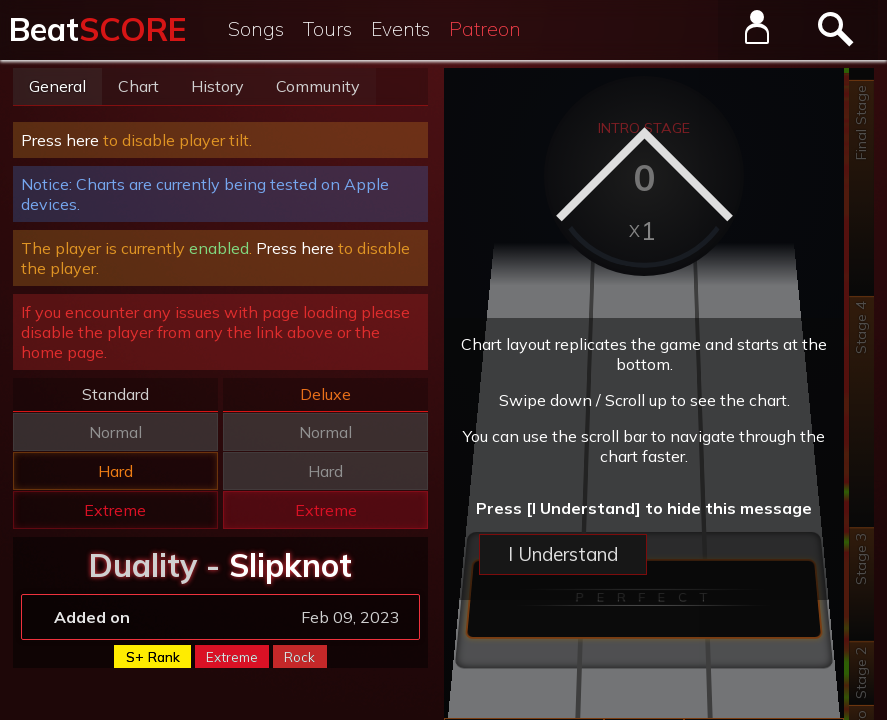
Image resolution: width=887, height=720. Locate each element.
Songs (256, 29)
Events (400, 29)
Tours (327, 29)
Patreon (485, 29)
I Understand (563, 554)
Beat (97, 29)
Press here (60, 140)
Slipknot (290, 565)
